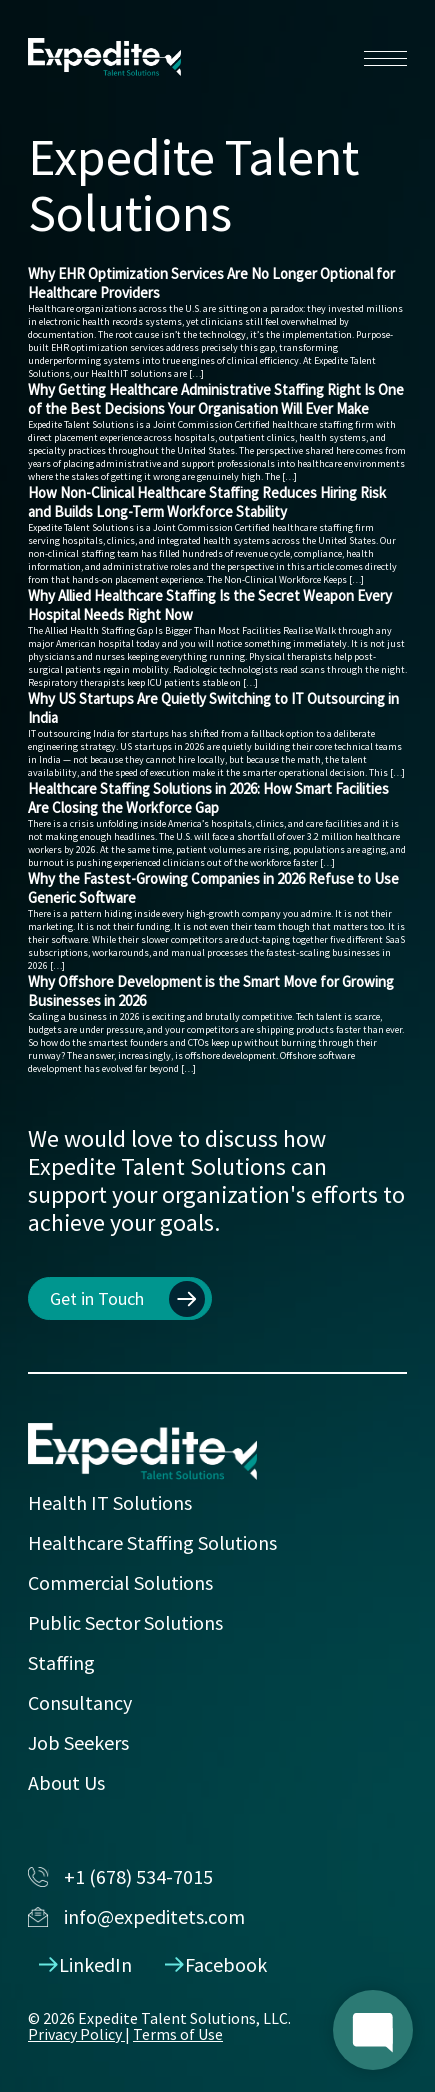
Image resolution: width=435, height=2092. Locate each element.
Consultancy (80, 1702)
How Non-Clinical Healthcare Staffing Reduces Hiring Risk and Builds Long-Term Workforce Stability (207, 502)
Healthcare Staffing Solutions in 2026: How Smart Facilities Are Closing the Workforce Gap (208, 798)
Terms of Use (178, 2034)
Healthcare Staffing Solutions (152, 1542)
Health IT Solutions (110, 1502)
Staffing (61, 1662)
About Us (66, 1782)
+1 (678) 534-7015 (120, 1876)
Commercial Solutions (120, 1582)
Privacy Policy (76, 2034)
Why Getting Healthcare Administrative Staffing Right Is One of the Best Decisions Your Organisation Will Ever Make (216, 399)
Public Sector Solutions (125, 1622)
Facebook (216, 1964)
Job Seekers (78, 1742)
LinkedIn (86, 1964)
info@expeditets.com (136, 1916)
